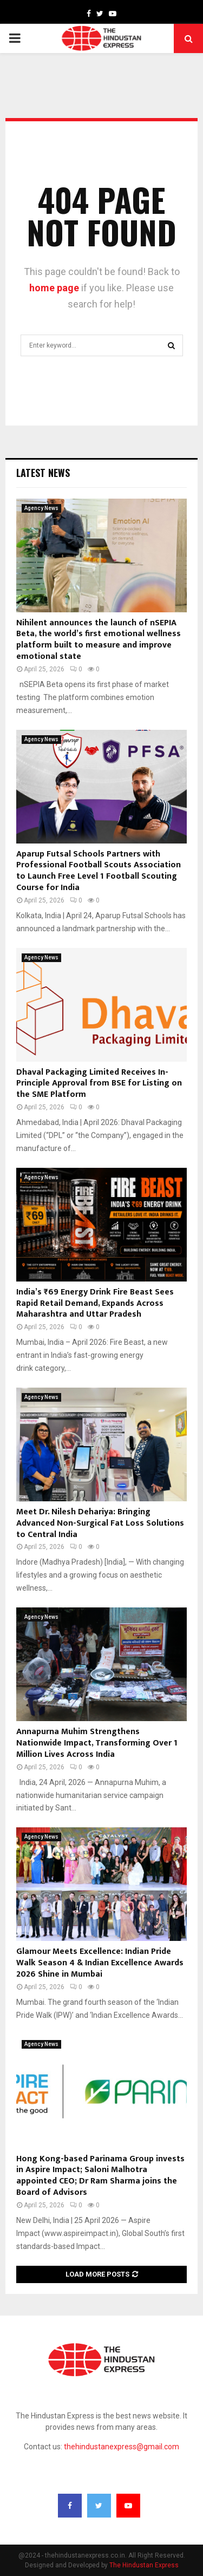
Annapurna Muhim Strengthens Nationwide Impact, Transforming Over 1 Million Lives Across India (97, 1743)
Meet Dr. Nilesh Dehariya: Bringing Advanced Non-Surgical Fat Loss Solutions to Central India (100, 1523)
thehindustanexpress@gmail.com (121, 2446)
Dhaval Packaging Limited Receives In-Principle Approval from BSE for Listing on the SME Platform (99, 1083)
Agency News (41, 508)
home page (54, 287)
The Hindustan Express (144, 2565)
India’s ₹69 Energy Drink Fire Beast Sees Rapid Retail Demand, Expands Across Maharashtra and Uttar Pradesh (95, 1303)
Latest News (43, 473)
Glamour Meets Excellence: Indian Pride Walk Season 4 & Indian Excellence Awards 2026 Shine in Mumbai (100, 1963)
